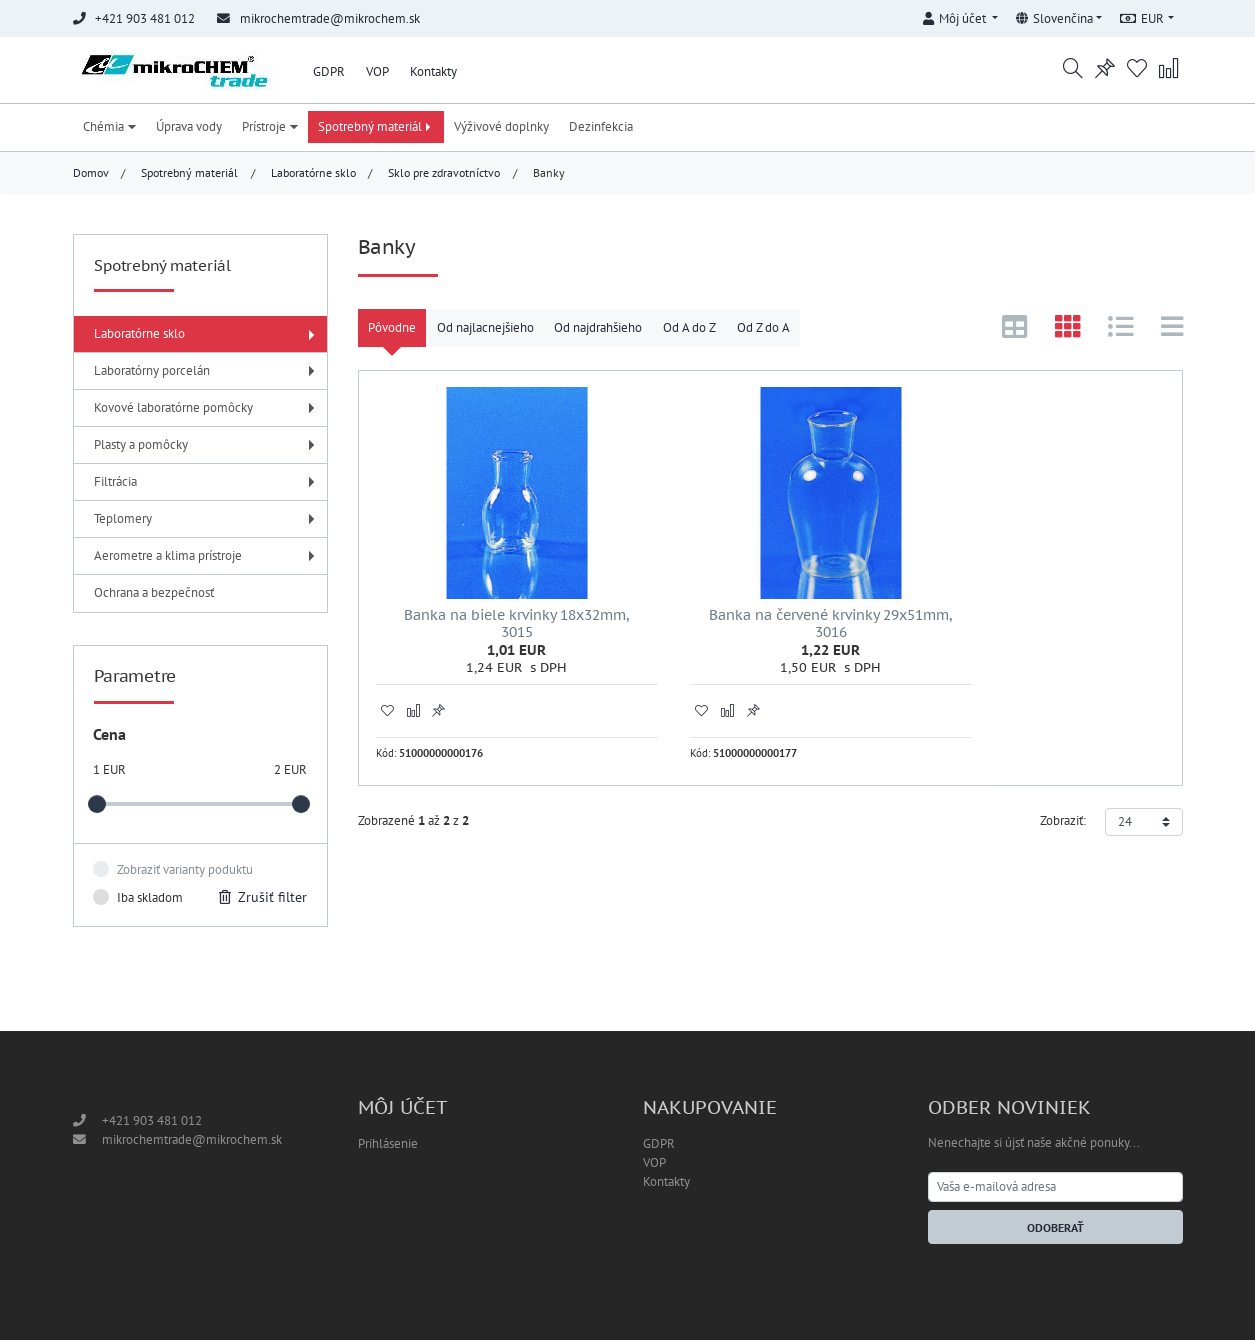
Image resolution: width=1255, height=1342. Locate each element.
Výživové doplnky (501, 128)
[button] (961, 15)
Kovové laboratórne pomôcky (206, 409)
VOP (377, 71)
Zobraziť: (1063, 792)
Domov (91, 174)
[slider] (97, 807)
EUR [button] (1142, 18)
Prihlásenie (388, 1145)
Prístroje (270, 128)
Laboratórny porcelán (206, 372)
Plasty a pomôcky (206, 446)
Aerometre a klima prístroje (206, 557)
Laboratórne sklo (313, 174)
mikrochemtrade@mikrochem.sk (330, 18)
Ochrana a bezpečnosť (154, 594)
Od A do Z (689, 329)
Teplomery (206, 520)
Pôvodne (392, 329)
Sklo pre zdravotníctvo (444, 174)
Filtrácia (206, 483)
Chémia (109, 128)
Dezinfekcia (601, 128)
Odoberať (1055, 1229)
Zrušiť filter (263, 899)
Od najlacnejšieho (485, 329)
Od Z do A (763, 329)
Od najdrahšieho (598, 329)
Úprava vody (189, 128)
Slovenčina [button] (1054, 18)
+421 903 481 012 (152, 1122)
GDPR (329, 71)
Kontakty (433, 71)
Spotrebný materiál (376, 128)
